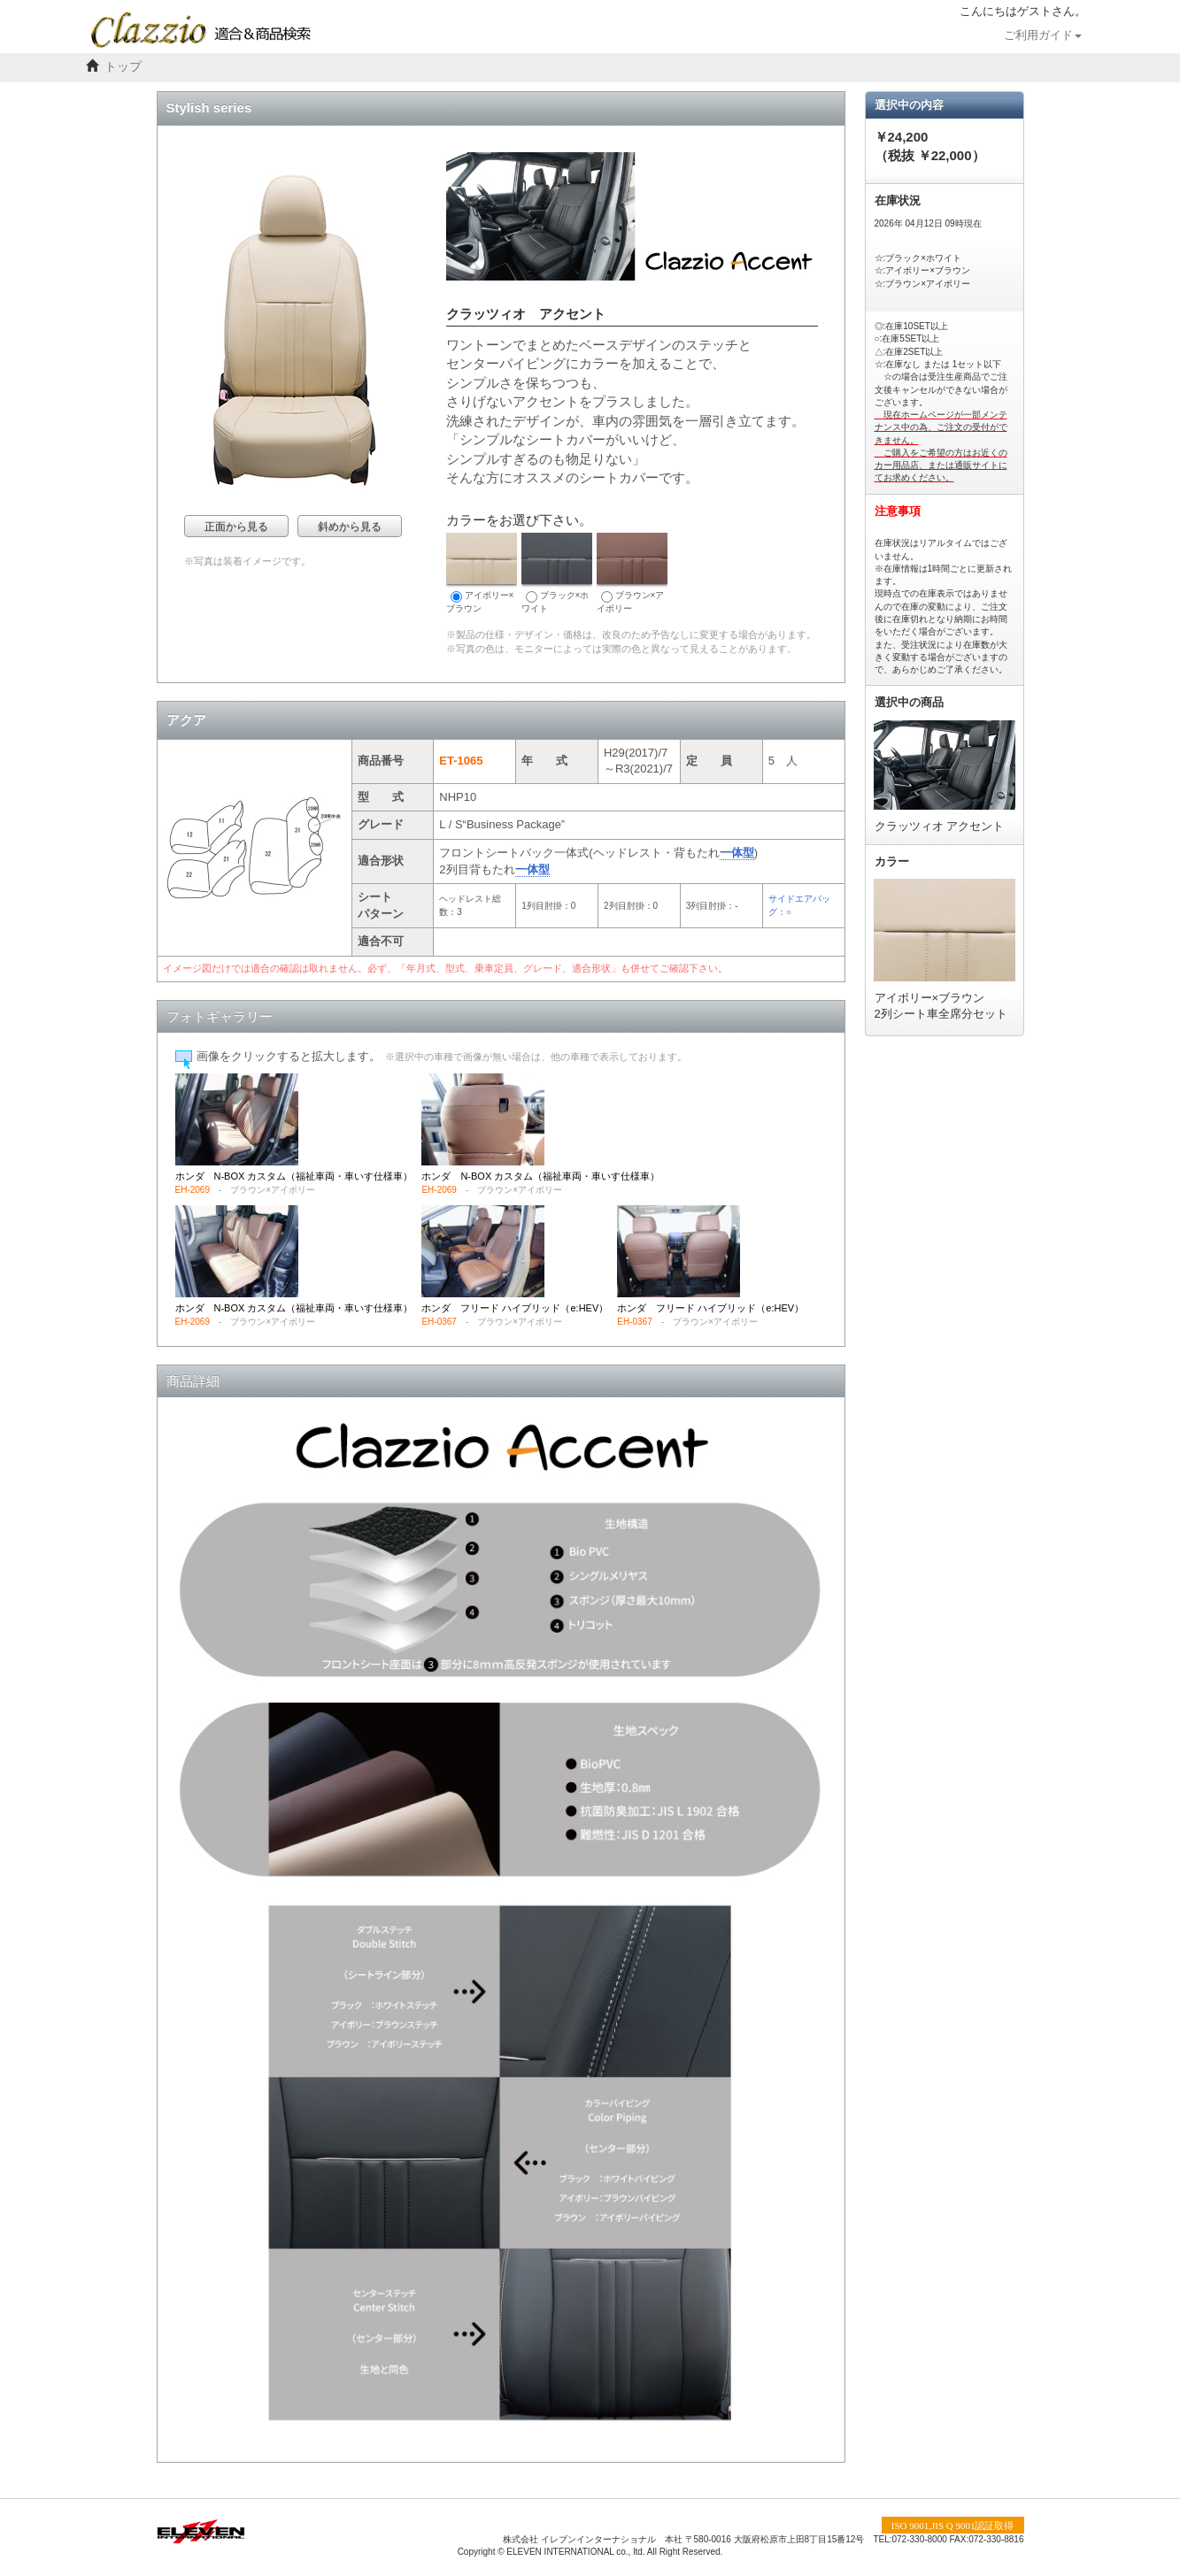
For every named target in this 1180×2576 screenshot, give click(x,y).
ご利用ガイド (1043, 35)
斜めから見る (350, 526)
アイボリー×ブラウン (481, 573)
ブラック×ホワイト (556, 573)
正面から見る (236, 526)
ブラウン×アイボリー (632, 573)
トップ (123, 66)
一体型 (737, 852)
